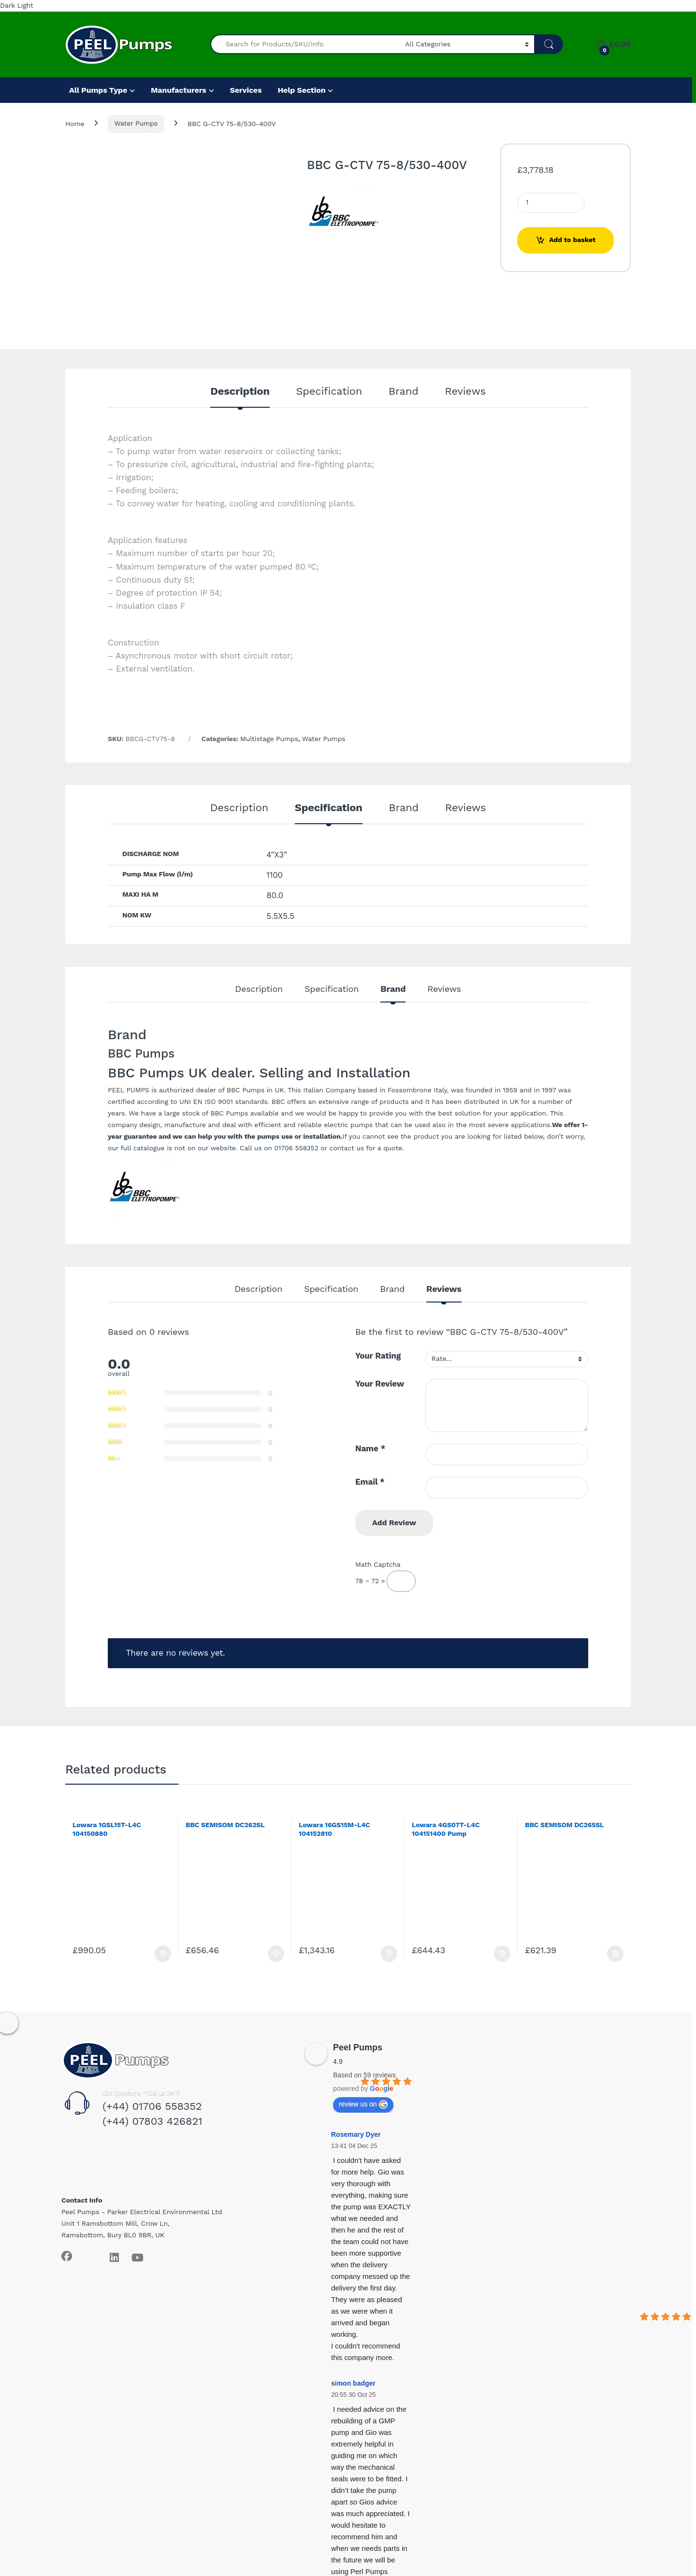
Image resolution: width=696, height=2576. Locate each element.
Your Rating (378, 1355)
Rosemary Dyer (356, 2134)
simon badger (353, 2383)
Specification (329, 391)
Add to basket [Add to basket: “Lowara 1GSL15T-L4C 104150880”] (163, 1954)
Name (370, 1448)
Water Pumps (136, 123)
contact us (346, 1148)
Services (246, 90)
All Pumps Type (98, 90)
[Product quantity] (551, 203)
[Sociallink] (66, 2256)
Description (240, 391)
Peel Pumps (357, 2047)
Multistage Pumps (269, 739)
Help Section (301, 90)
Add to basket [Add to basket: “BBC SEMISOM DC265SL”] (615, 1954)
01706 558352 (296, 1148)
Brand (404, 391)
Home (74, 123)
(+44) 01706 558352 (152, 2106)
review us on (363, 2104)
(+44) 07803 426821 (152, 2121)
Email (370, 1482)
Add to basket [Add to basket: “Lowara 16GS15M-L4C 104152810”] (389, 1954)
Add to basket (572, 239)
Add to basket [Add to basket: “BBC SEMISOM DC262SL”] (276, 1954)
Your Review (379, 1383)
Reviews (465, 391)
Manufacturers (178, 90)
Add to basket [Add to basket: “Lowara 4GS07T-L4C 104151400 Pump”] (502, 1954)
